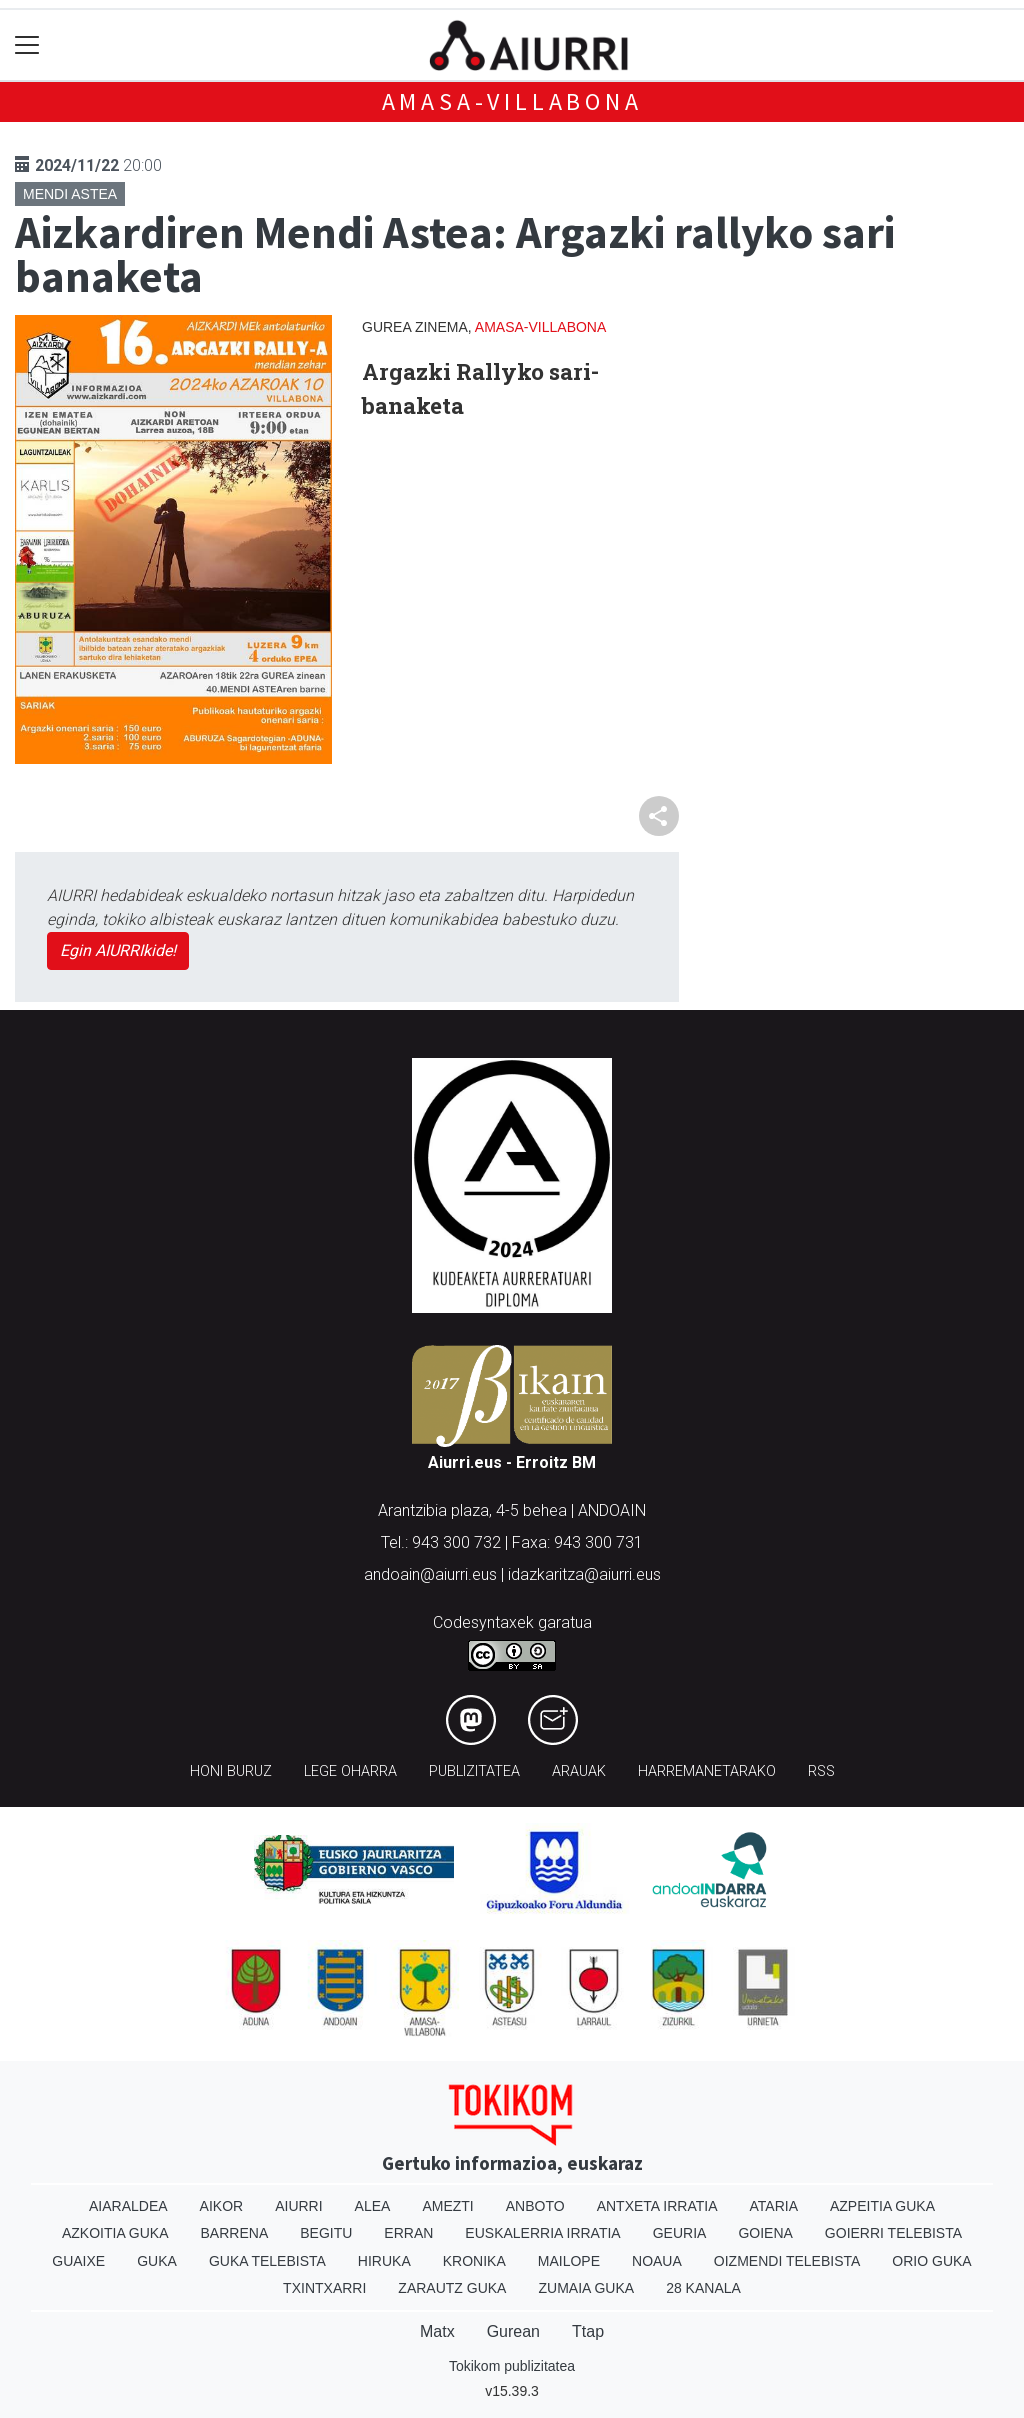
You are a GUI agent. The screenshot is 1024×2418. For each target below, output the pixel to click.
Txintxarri (324, 2288)
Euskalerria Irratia (542, 2233)
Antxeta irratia (657, 2206)
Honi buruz (231, 1771)
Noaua (657, 2261)
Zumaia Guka (586, 2288)
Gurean (513, 2331)
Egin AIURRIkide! (118, 950)
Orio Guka (931, 2261)
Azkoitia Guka (115, 2233)
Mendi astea (70, 194)
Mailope (569, 2261)
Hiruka (384, 2261)
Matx (437, 2331)
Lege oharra (350, 1771)
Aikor (222, 2206)
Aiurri (298, 2206)
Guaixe (78, 2261)
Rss (821, 1771)
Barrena (235, 2233)
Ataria (773, 2206)
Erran (408, 2233)
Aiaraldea (128, 2206)
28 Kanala (703, 2288)
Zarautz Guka (452, 2288)
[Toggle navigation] (27, 45)
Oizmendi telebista (787, 2261)
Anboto (535, 2206)
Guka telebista (267, 2261)
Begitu (326, 2233)
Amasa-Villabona (512, 101)
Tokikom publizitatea (512, 2366)
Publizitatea (474, 1771)
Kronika (474, 2261)
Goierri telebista (893, 2233)
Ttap (588, 2331)
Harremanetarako (707, 1771)
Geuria (680, 2233)
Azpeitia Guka (882, 2206)
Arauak (579, 1771)
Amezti (447, 2206)
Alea (373, 2206)
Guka (157, 2261)
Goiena (765, 2233)
